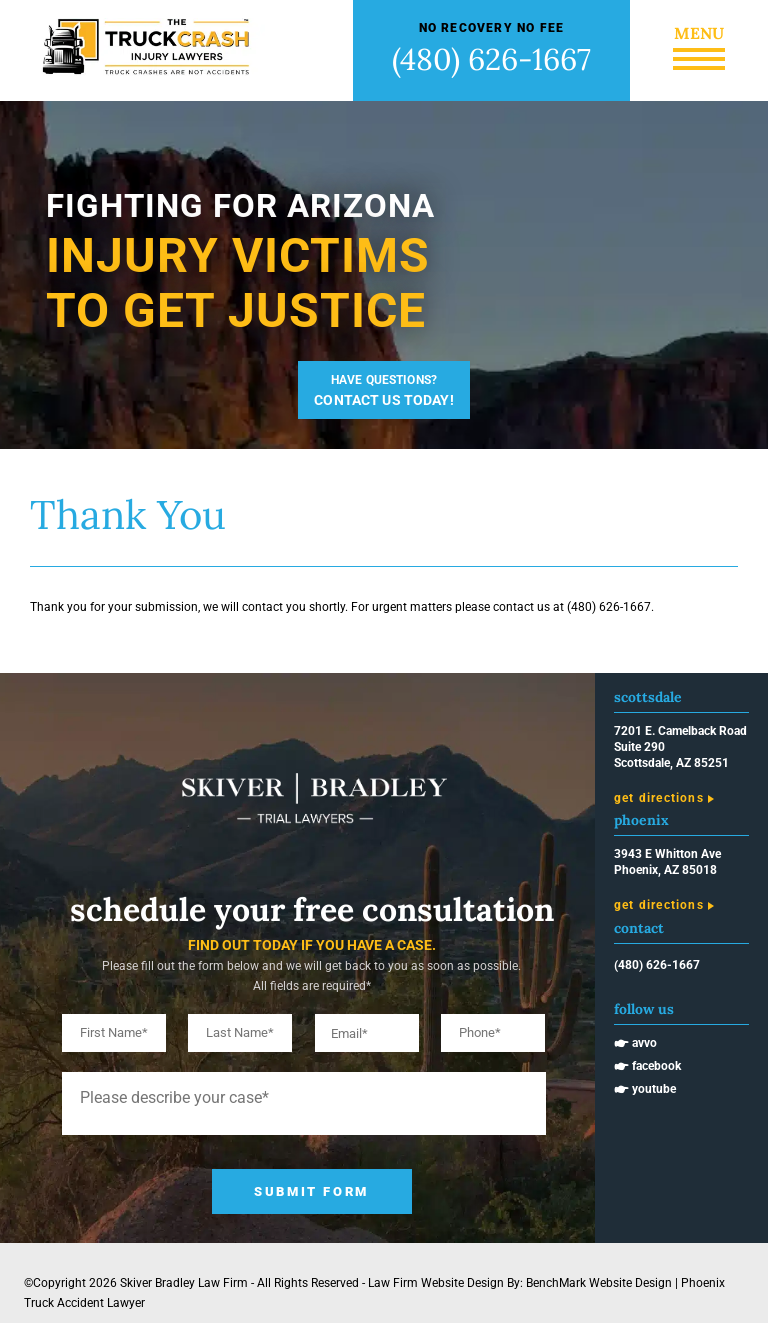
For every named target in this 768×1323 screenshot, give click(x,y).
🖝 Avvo (635, 1043)
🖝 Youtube (645, 1089)
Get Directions (659, 798)
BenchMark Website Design (599, 1283)
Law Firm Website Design (436, 1283)
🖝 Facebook (647, 1066)
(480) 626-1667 (491, 59)
